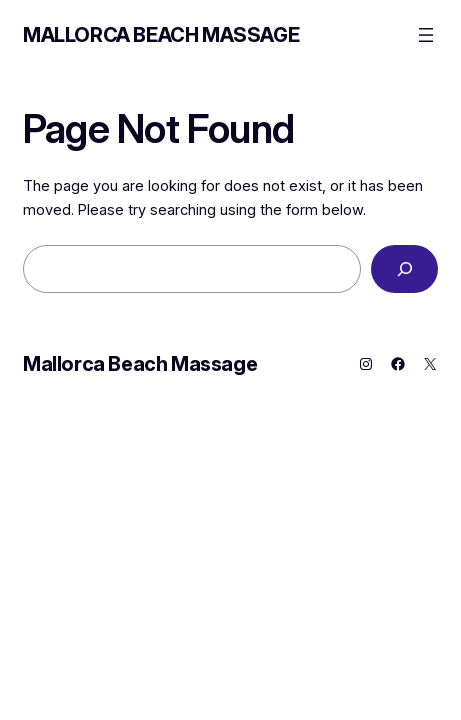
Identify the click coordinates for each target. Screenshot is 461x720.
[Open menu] (426, 35)
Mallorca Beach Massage (161, 35)
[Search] (404, 268)
